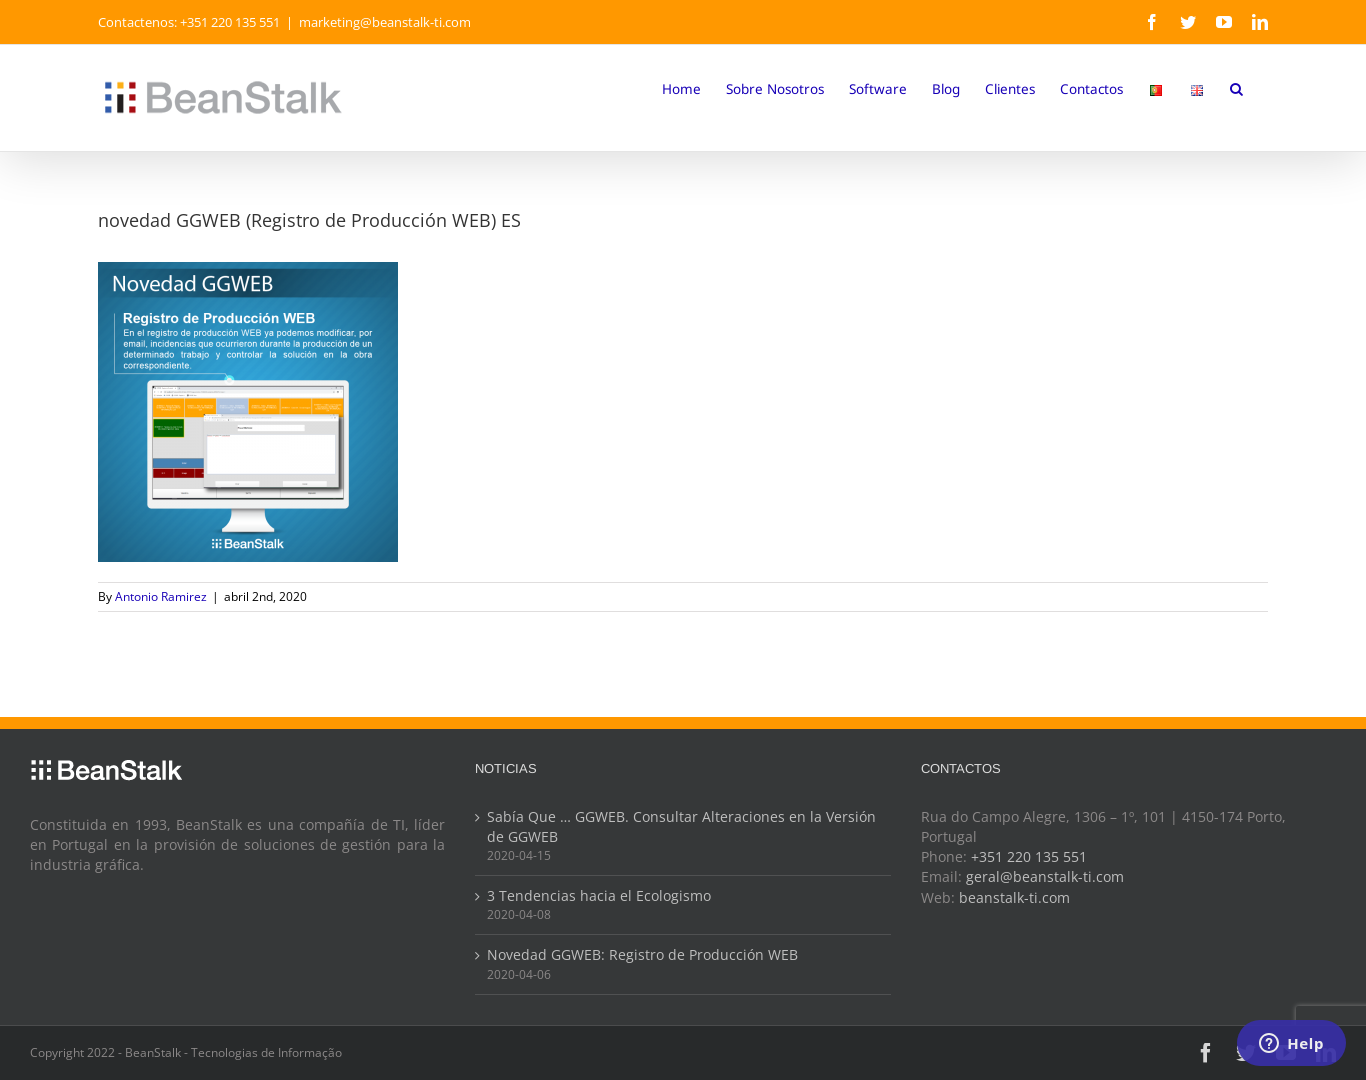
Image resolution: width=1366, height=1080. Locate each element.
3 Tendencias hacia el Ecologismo (599, 896)
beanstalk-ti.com (1014, 898)
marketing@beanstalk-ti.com (385, 22)
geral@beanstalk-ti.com (1045, 877)
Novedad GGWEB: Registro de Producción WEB (642, 955)
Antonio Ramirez (161, 596)
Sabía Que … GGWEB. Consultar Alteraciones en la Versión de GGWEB (681, 827)
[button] (1236, 88)
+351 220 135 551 (1029, 857)
